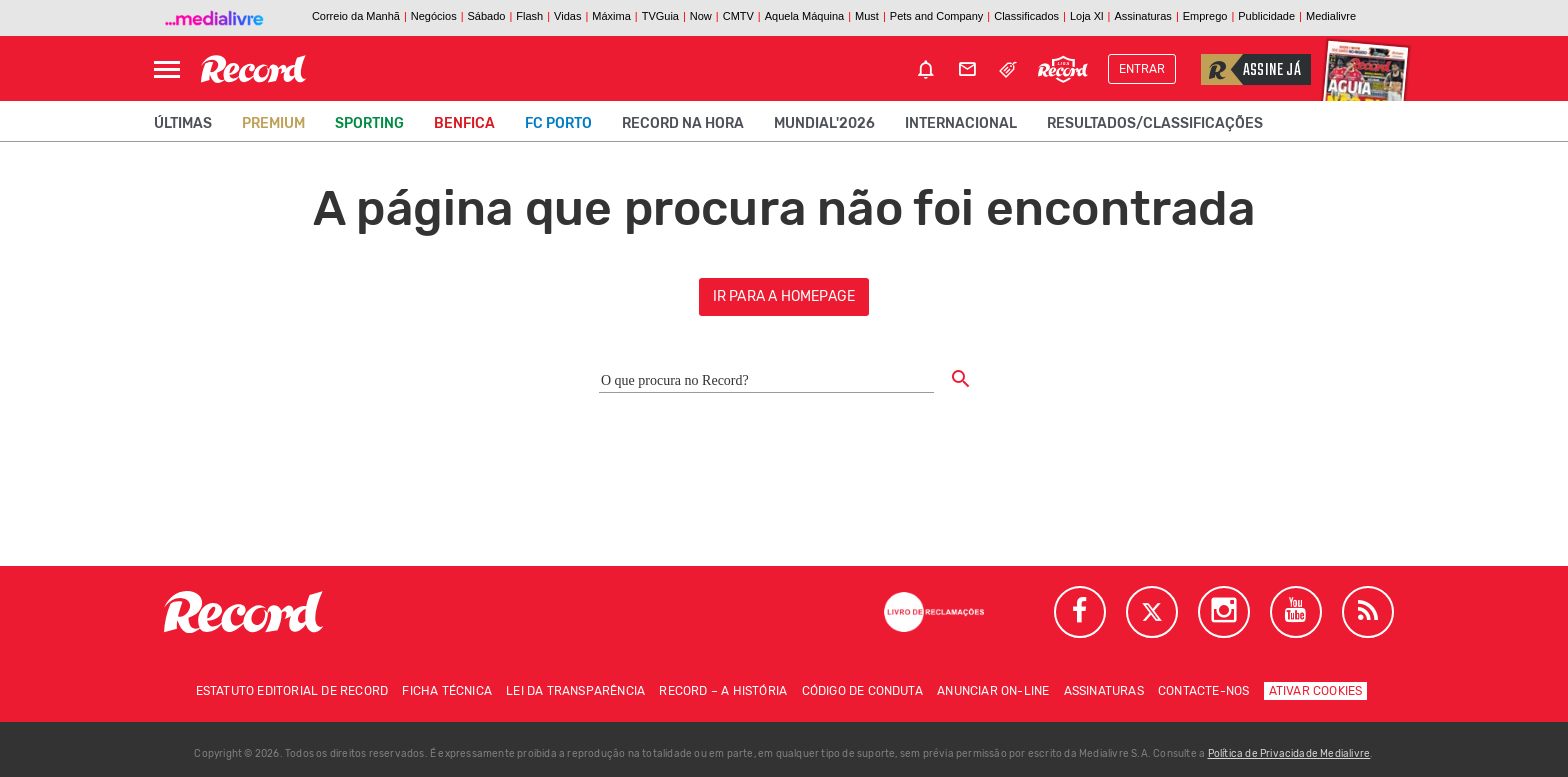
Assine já (1251, 69)
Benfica (464, 123)
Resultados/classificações (1155, 123)
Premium (273, 123)
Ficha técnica (447, 691)
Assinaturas (1104, 691)
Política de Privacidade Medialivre (1289, 754)
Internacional (961, 123)
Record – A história (723, 691)
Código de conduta (862, 691)
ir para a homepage (784, 296)
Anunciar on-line (993, 691)
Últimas (183, 123)
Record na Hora (683, 123)
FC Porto (558, 123)
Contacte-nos (1203, 691)
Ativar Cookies (1316, 691)
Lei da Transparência (575, 691)
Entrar (1142, 69)
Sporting (369, 123)
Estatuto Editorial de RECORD (292, 691)
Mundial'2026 (824, 123)
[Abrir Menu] (167, 69)
